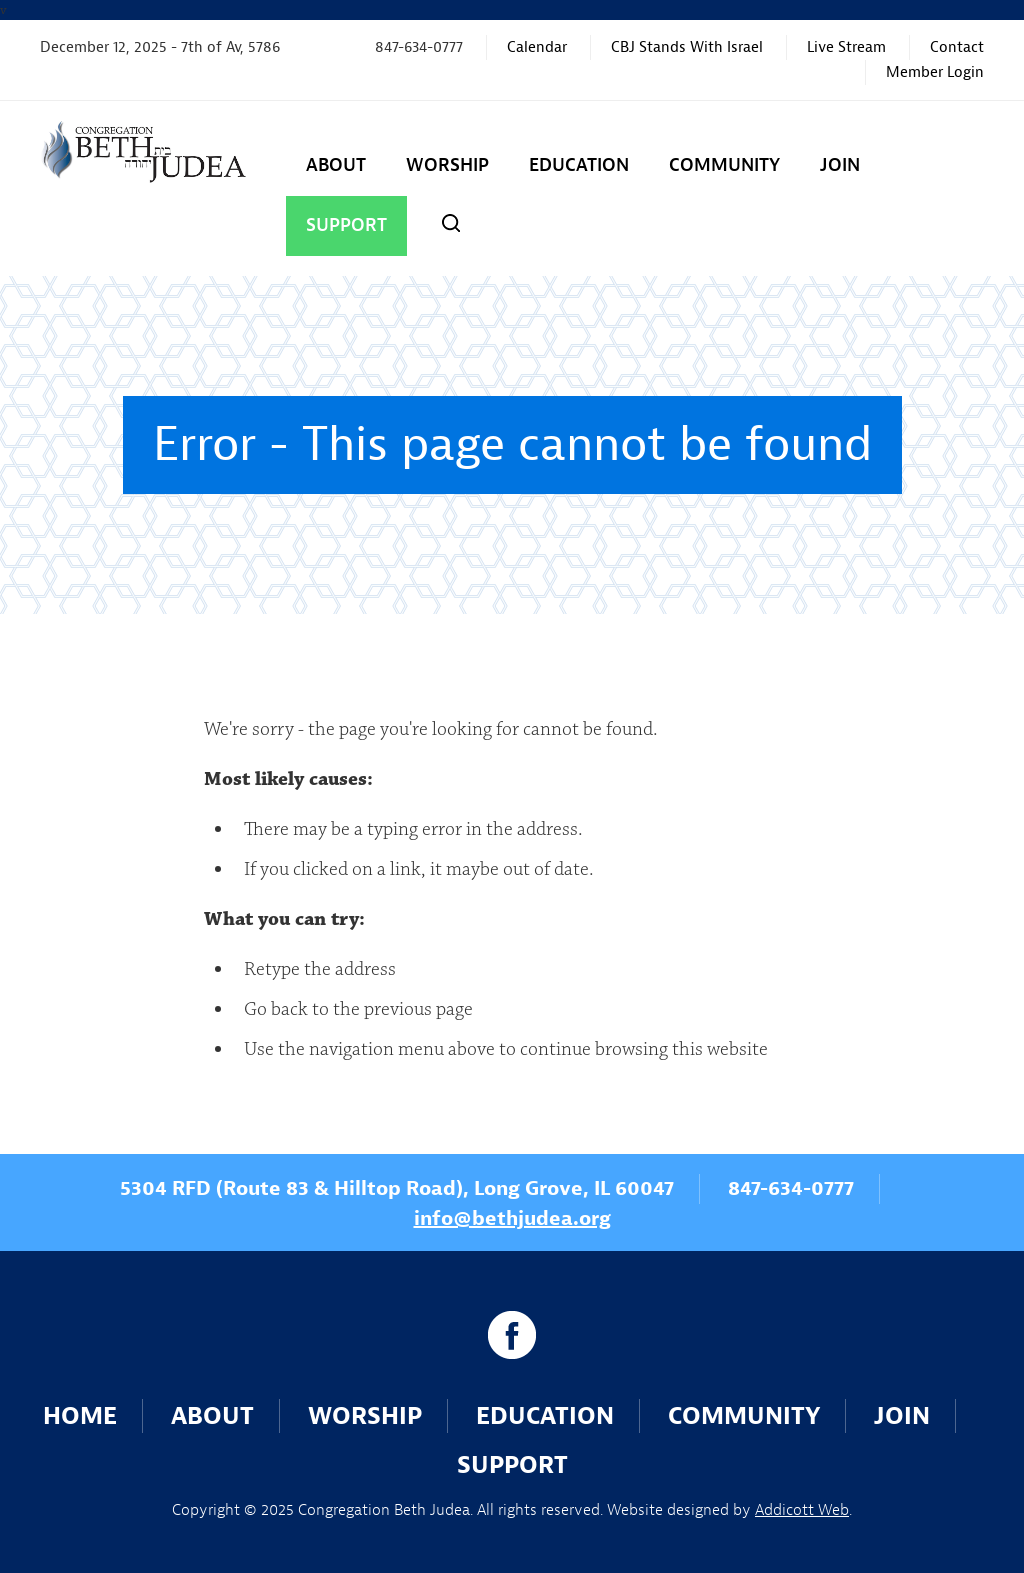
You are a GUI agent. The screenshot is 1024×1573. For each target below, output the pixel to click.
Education (579, 165)
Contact (957, 47)
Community (724, 165)
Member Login (935, 72)
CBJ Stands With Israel (687, 47)
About (336, 165)
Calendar (537, 47)
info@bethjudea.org (512, 1218)
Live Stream (846, 47)
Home (80, 1416)
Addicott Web (802, 1510)
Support (346, 225)
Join (840, 165)
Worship (447, 165)
